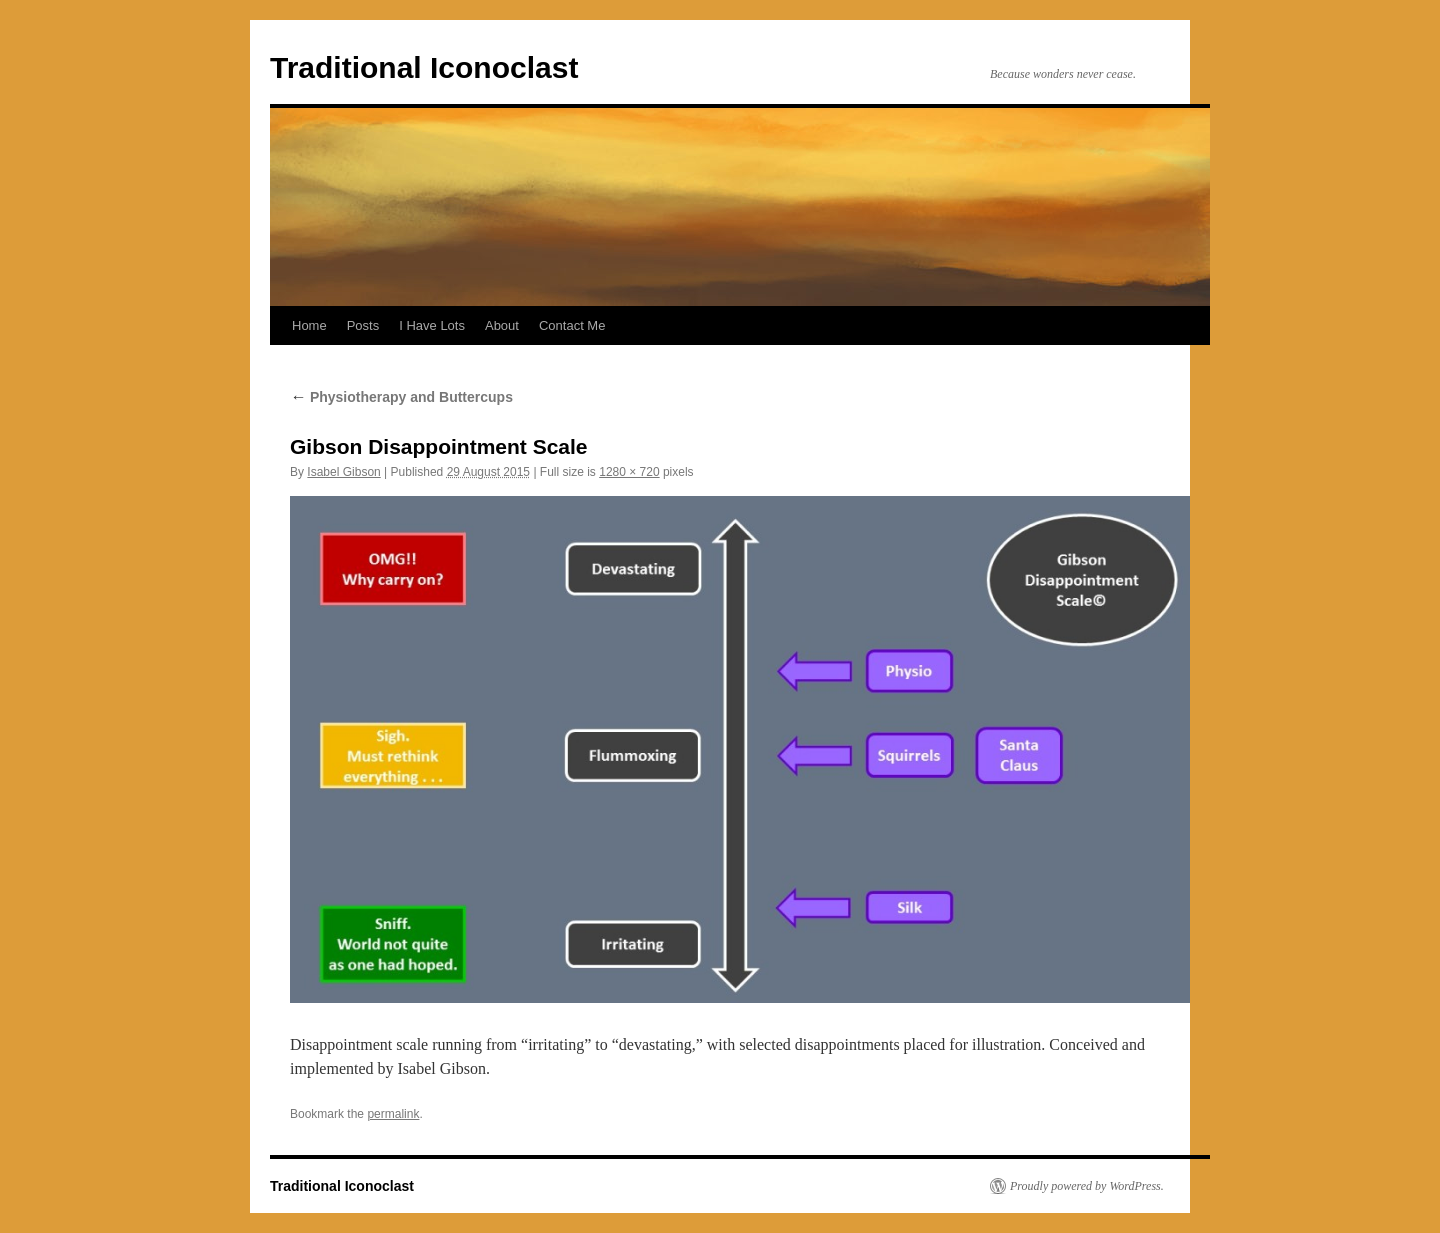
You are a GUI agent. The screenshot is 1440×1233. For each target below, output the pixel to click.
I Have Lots (432, 325)
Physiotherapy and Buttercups (401, 397)
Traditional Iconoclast (424, 67)
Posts (363, 325)
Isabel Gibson (343, 472)
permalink (393, 1114)
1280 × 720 (629, 472)
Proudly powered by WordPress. (1087, 1186)
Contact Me (572, 325)
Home (309, 325)
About (502, 325)
